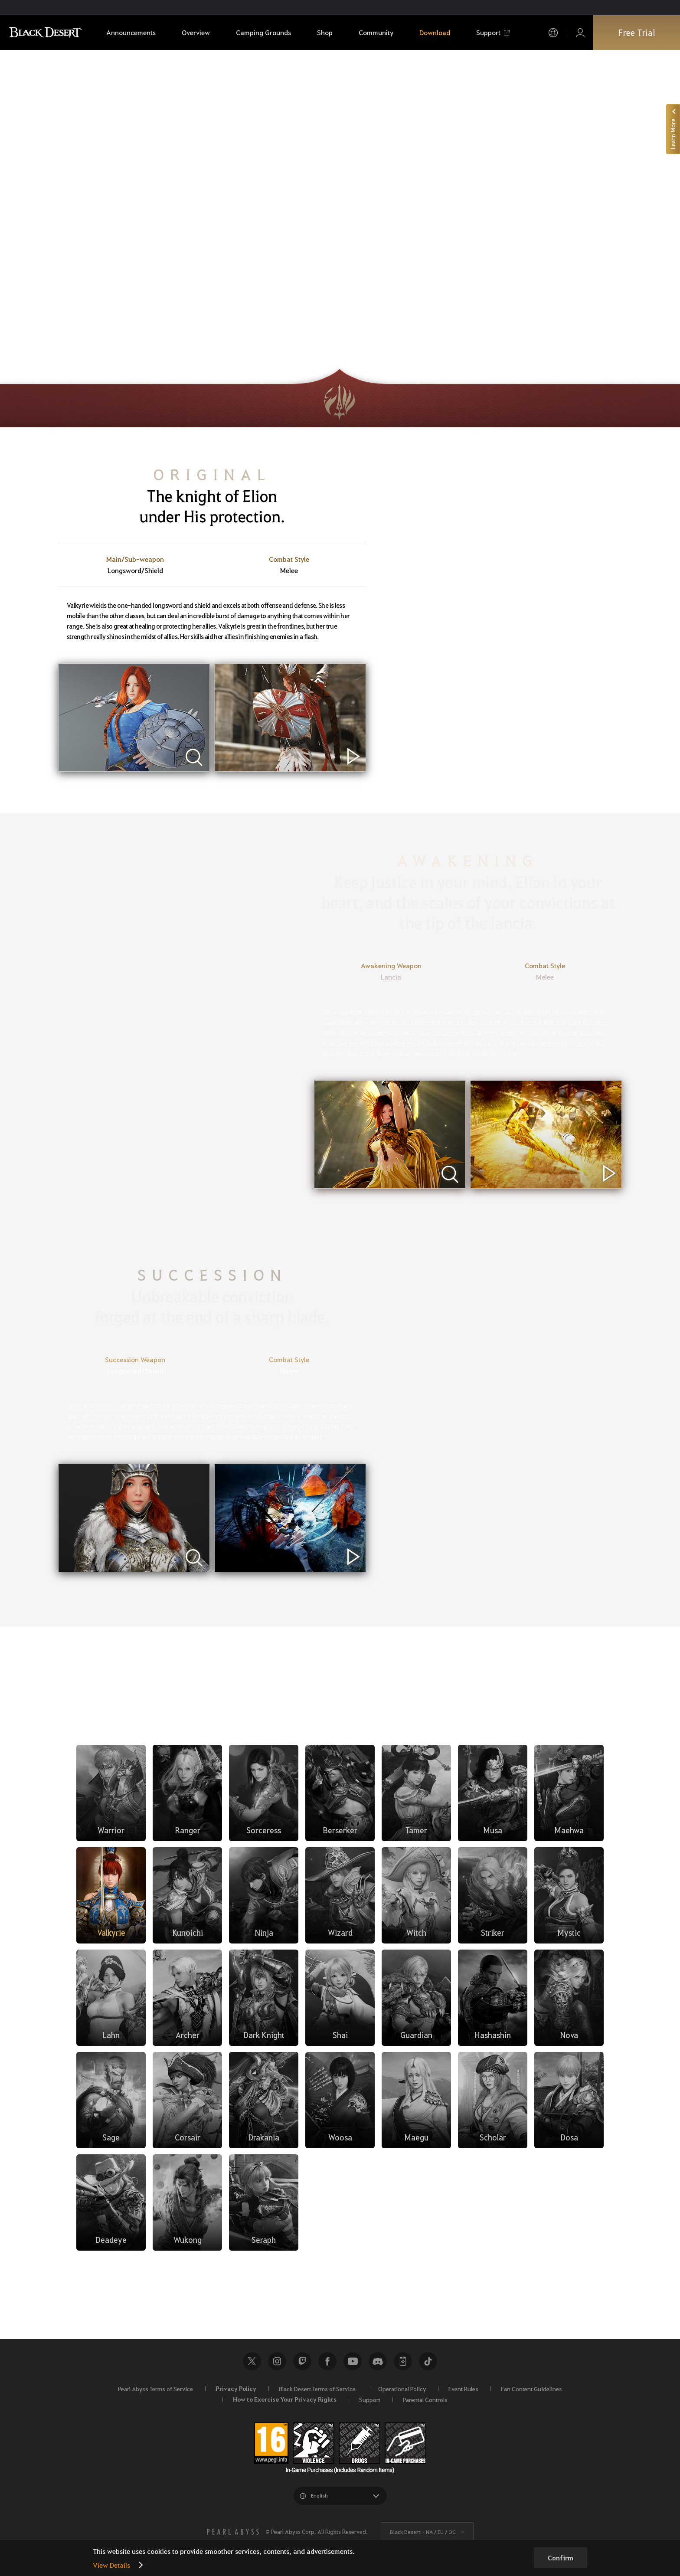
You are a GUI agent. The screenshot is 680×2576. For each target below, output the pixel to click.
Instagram (277, 2361)
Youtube (352, 2361)
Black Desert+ (403, 2361)
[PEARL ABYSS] (233, 2532)
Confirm (560, 2557)
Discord (378, 2361)
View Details (111, 2564)
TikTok (428, 2361)
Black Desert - (423, 2531)
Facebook (327, 2361)
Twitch (302, 2361)
